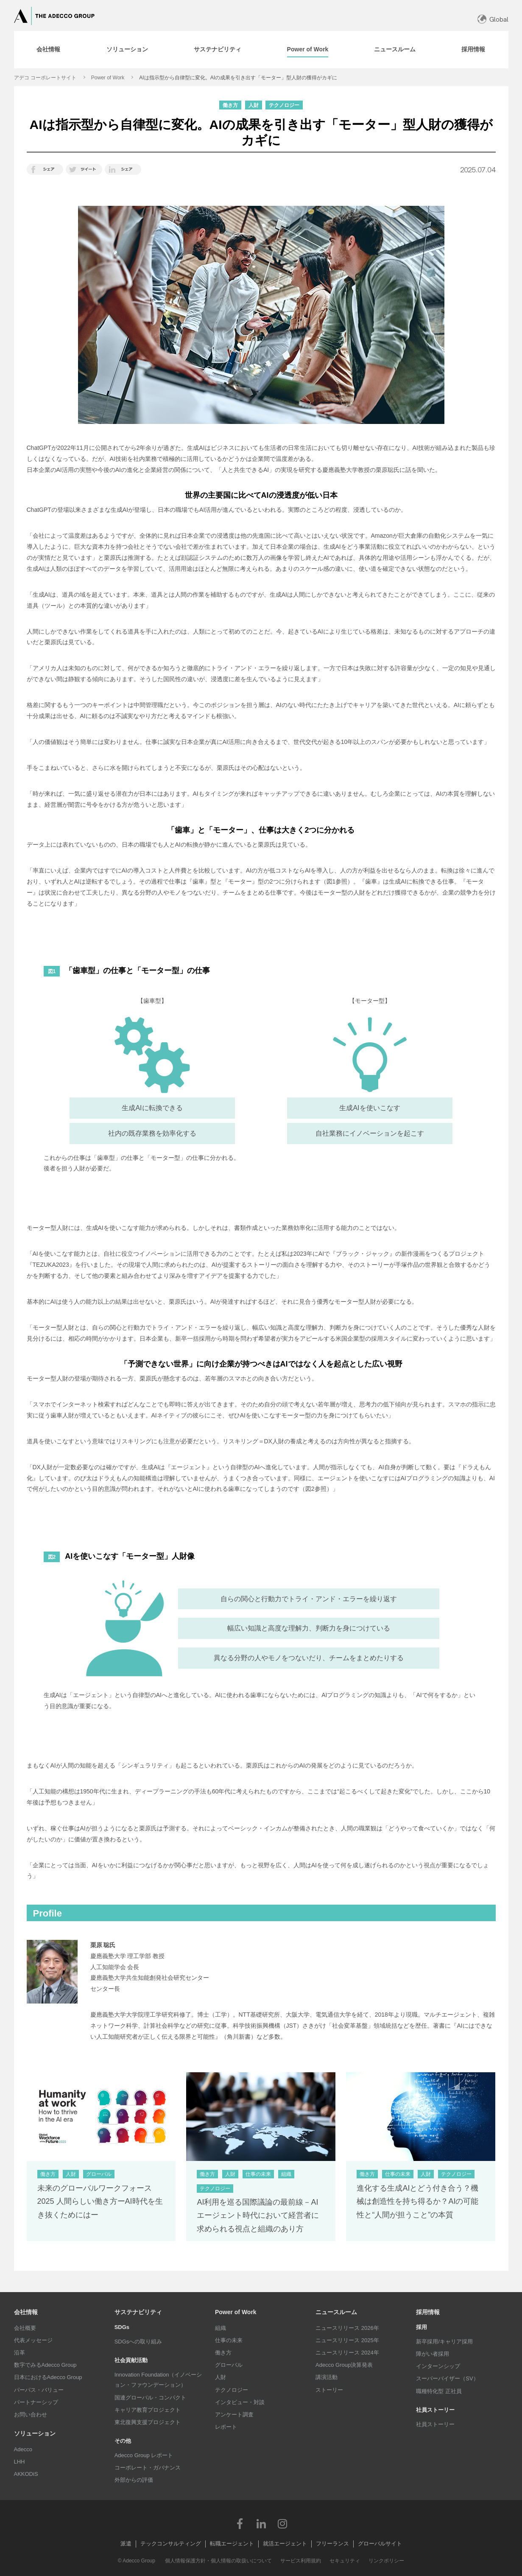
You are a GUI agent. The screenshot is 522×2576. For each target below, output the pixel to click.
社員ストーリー (435, 2424)
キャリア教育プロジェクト (147, 2410)
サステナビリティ (138, 2312)
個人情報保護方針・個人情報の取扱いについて (218, 2561)
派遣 (125, 2543)
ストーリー (329, 2390)
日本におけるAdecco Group (48, 2377)
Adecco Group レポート (143, 2455)
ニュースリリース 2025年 (347, 2340)
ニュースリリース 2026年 (347, 2328)
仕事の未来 (229, 2340)
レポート (226, 2427)
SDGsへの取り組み (138, 2341)
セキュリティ (344, 2561)
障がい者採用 (432, 2354)
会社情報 (26, 2312)
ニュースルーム (336, 2312)
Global (498, 19)
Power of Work (107, 78)
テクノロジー (231, 2390)
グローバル (229, 2365)
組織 (220, 2328)
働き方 (223, 2352)
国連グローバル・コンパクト (150, 2397)
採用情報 (428, 2312)
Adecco (23, 2449)
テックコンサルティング (170, 2543)
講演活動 (326, 2377)
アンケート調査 (234, 2414)
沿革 (19, 2352)
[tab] (48, 49)
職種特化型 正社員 (439, 2391)
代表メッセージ (33, 2340)
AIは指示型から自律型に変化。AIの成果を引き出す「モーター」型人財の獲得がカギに (238, 78)
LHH (19, 2461)
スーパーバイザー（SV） (447, 2378)
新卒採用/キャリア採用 (444, 2341)
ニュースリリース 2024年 (347, 2352)
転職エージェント (232, 2543)
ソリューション (35, 2433)
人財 (220, 2377)
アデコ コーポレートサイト (45, 78)
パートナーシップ (36, 2402)
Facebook (240, 2523)
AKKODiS (26, 2474)
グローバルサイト (380, 2543)
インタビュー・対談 (240, 2402)
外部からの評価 (133, 2480)
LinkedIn (261, 2523)
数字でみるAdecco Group (45, 2365)
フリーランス (332, 2543)
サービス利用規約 (300, 2561)
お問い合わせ (30, 2414)
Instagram (282, 2523)
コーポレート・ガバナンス (147, 2467)
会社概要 (25, 2328)
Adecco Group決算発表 (344, 2365)
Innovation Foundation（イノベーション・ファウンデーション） (158, 2379)
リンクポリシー (386, 2561)
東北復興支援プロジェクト (147, 2422)
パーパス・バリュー (39, 2390)
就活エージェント (285, 2543)
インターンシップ (438, 2366)
